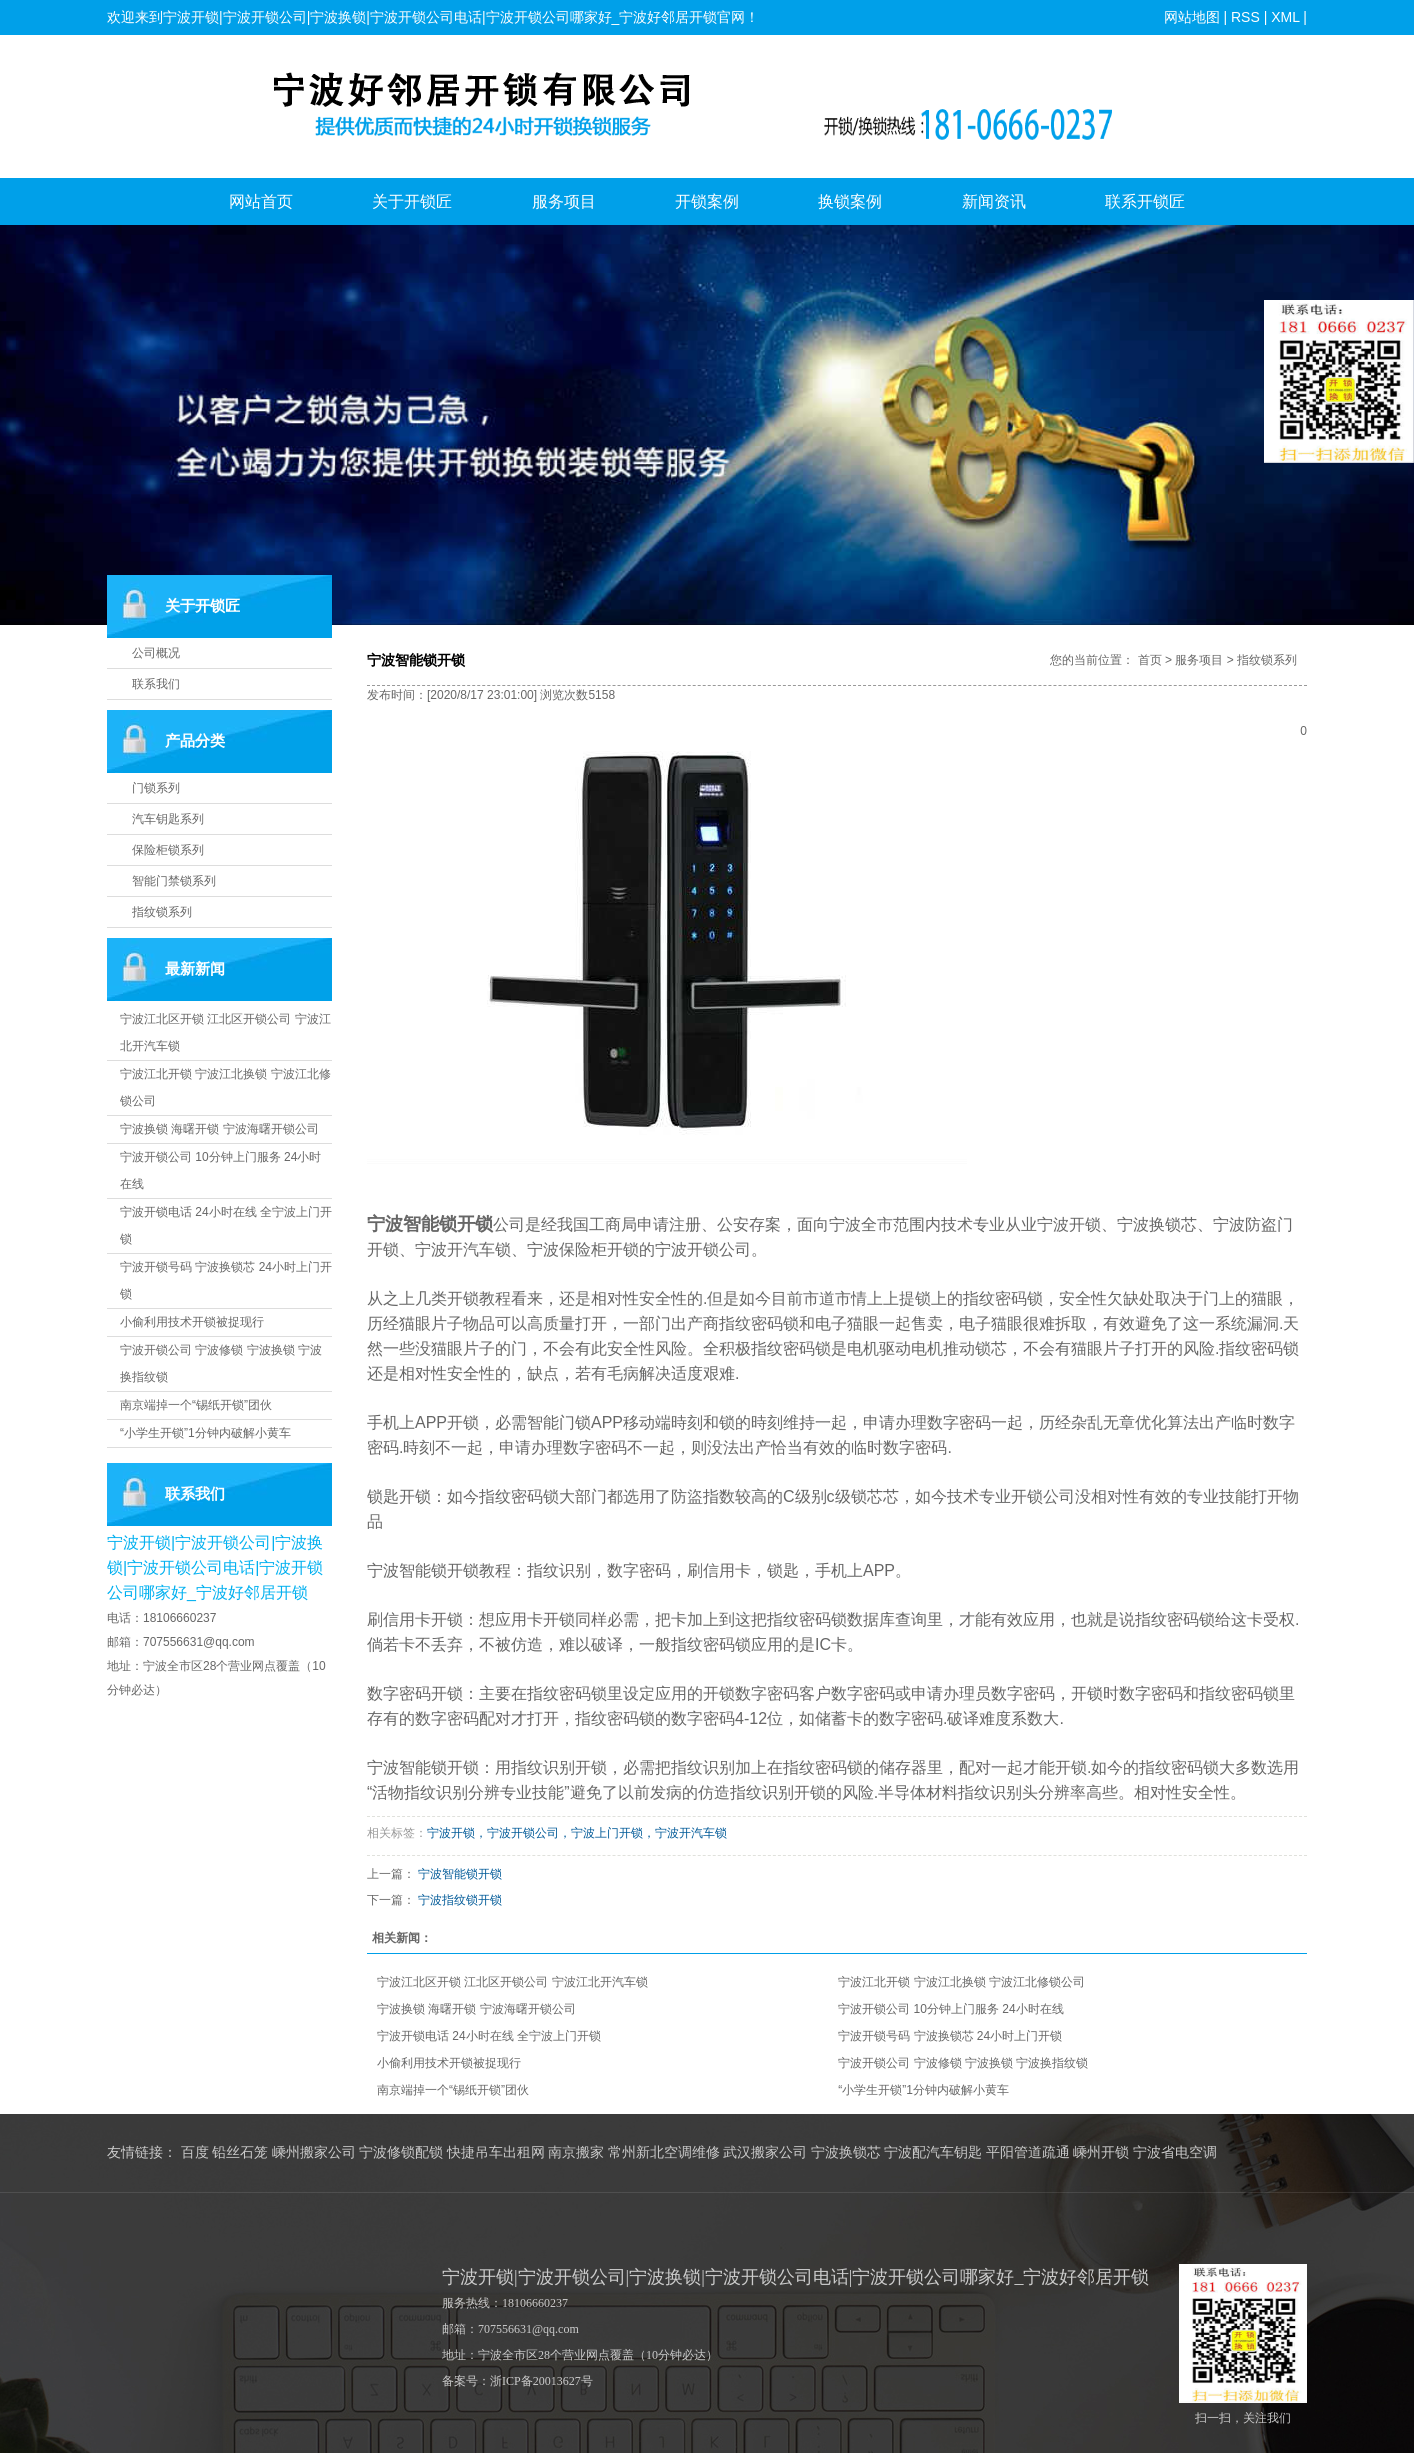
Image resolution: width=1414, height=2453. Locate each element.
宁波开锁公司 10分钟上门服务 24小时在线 (950, 2009)
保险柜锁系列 (168, 850)
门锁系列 (156, 788)
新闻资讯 (994, 201)
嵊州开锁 (1101, 2152)
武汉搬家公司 (765, 2152)
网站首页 (261, 201)
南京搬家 (576, 2152)
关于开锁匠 (412, 201)
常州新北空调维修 (664, 2152)
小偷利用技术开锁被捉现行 (192, 1322)
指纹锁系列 (162, 912)
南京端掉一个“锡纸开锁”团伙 (196, 1405)
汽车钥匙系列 (168, 819)
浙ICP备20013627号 (541, 2381)
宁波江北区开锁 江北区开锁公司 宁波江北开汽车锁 (512, 1982)
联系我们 (156, 684)
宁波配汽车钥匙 (933, 2152)
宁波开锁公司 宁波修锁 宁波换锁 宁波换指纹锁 (963, 2063)
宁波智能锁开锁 (460, 1874)
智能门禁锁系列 (174, 881)
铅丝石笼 (240, 2152)
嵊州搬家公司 (314, 2152)
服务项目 (564, 201)
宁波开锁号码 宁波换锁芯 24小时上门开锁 (950, 2036)
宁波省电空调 (1175, 2152)
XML (1285, 17)
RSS (1245, 17)
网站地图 (1192, 17)
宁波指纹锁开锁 (460, 1900)
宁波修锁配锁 (401, 2152)
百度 (195, 2152)
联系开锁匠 (1145, 201)
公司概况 (156, 653)
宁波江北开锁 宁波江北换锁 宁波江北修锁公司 (961, 1982)
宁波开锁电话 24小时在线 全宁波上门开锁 (489, 2036)
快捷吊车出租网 (496, 2152)
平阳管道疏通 (1028, 2152)
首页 (1150, 660)
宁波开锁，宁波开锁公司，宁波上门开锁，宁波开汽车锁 (577, 1833)
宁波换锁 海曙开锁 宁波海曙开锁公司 (219, 1129)
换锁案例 (850, 201)
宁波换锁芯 (846, 2152)
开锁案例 (707, 201)
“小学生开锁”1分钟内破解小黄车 (205, 1433)
